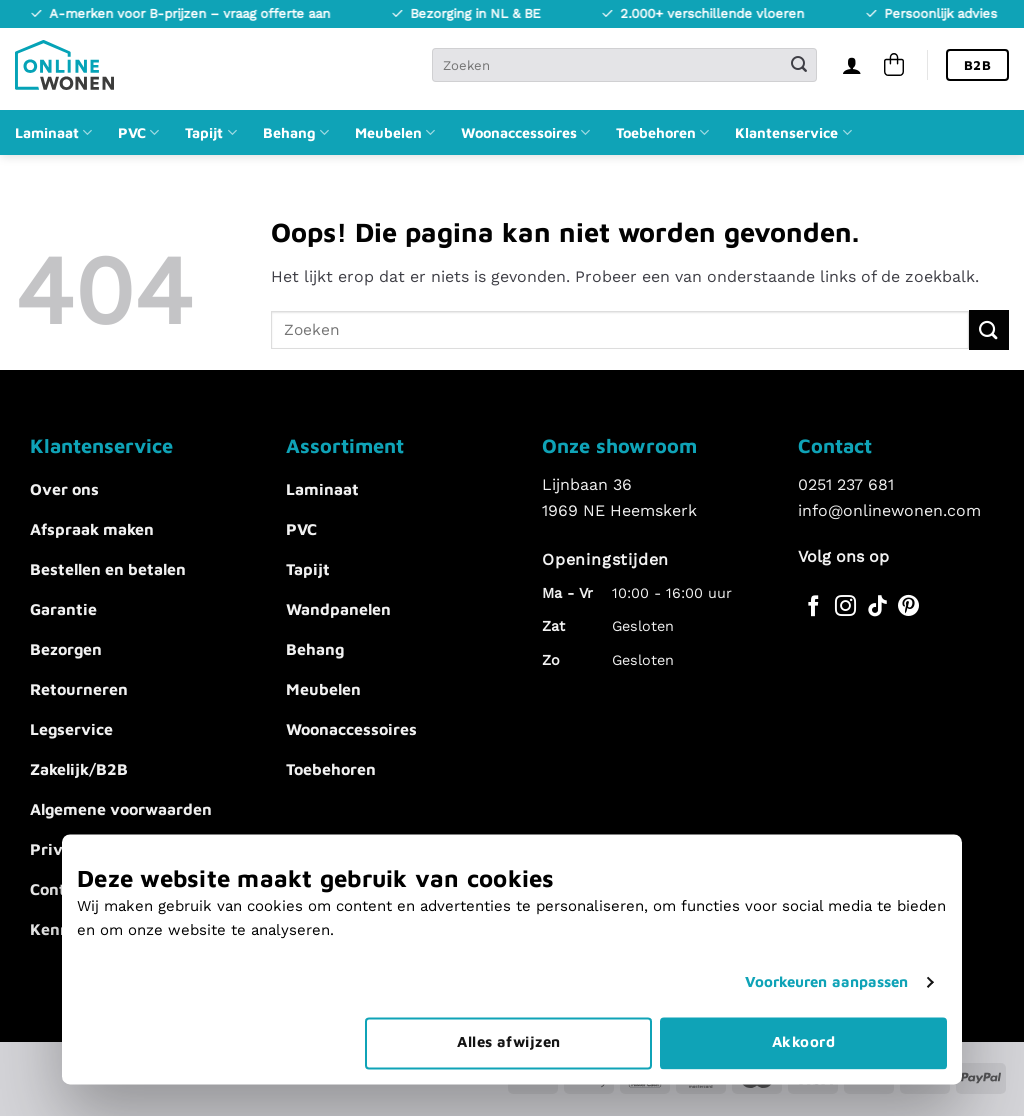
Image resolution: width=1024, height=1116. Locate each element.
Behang (296, 132)
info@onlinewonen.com (889, 510)
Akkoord (803, 1034)
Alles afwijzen (508, 1034)
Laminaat (53, 132)
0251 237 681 (846, 484)
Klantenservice (793, 132)
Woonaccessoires (525, 132)
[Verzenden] (799, 65)
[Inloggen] (852, 65)
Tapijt (210, 132)
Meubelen (395, 132)
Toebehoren (662, 132)
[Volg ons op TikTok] (877, 607)
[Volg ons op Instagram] (845, 607)
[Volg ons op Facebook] (813, 607)
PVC (138, 132)
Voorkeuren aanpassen (827, 975)
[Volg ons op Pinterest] (908, 607)
